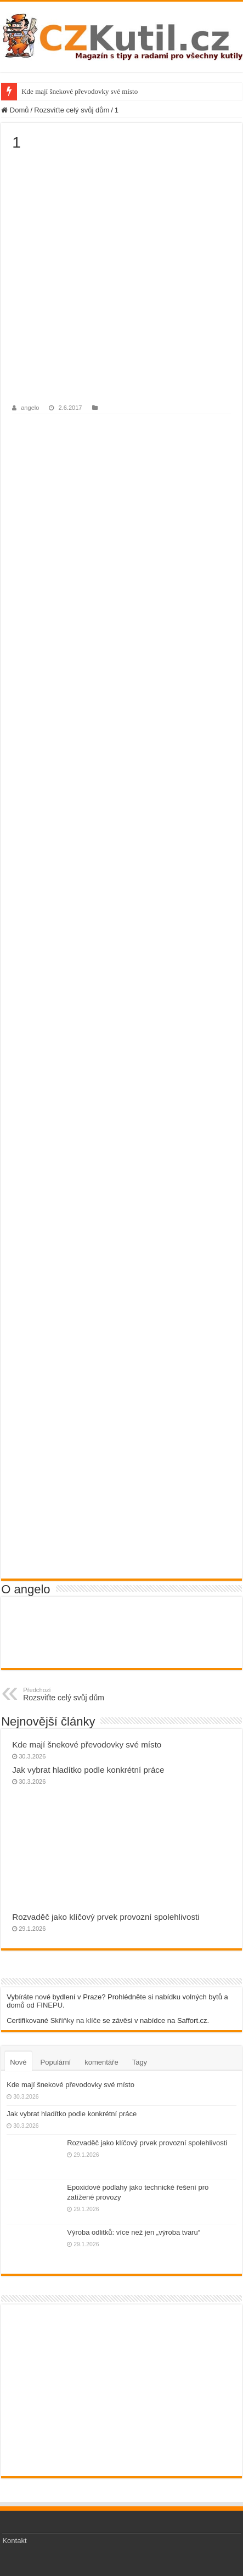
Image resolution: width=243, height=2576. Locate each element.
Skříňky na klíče (75, 2020)
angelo (30, 407)
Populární (56, 2062)
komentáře (101, 2062)
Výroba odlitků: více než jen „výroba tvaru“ (133, 2232)
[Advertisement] (121, 278)
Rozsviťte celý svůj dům (71, 110)
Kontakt (14, 2540)
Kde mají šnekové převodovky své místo (79, 91)
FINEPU (49, 2005)
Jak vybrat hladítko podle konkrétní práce (88, 1769)
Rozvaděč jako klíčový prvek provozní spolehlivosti (105, 1916)
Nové (18, 2062)
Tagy (139, 2062)
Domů (15, 110)
